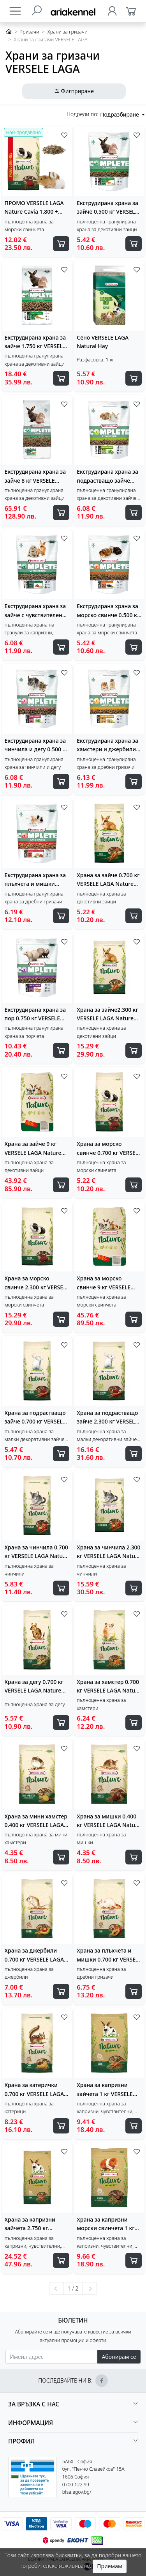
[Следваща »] (90, 2288)
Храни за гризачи (67, 31)
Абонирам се (119, 2356)
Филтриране (74, 91)
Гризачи (29, 31)
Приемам (109, 2566)
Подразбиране (120, 114)
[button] (73, 2404)
